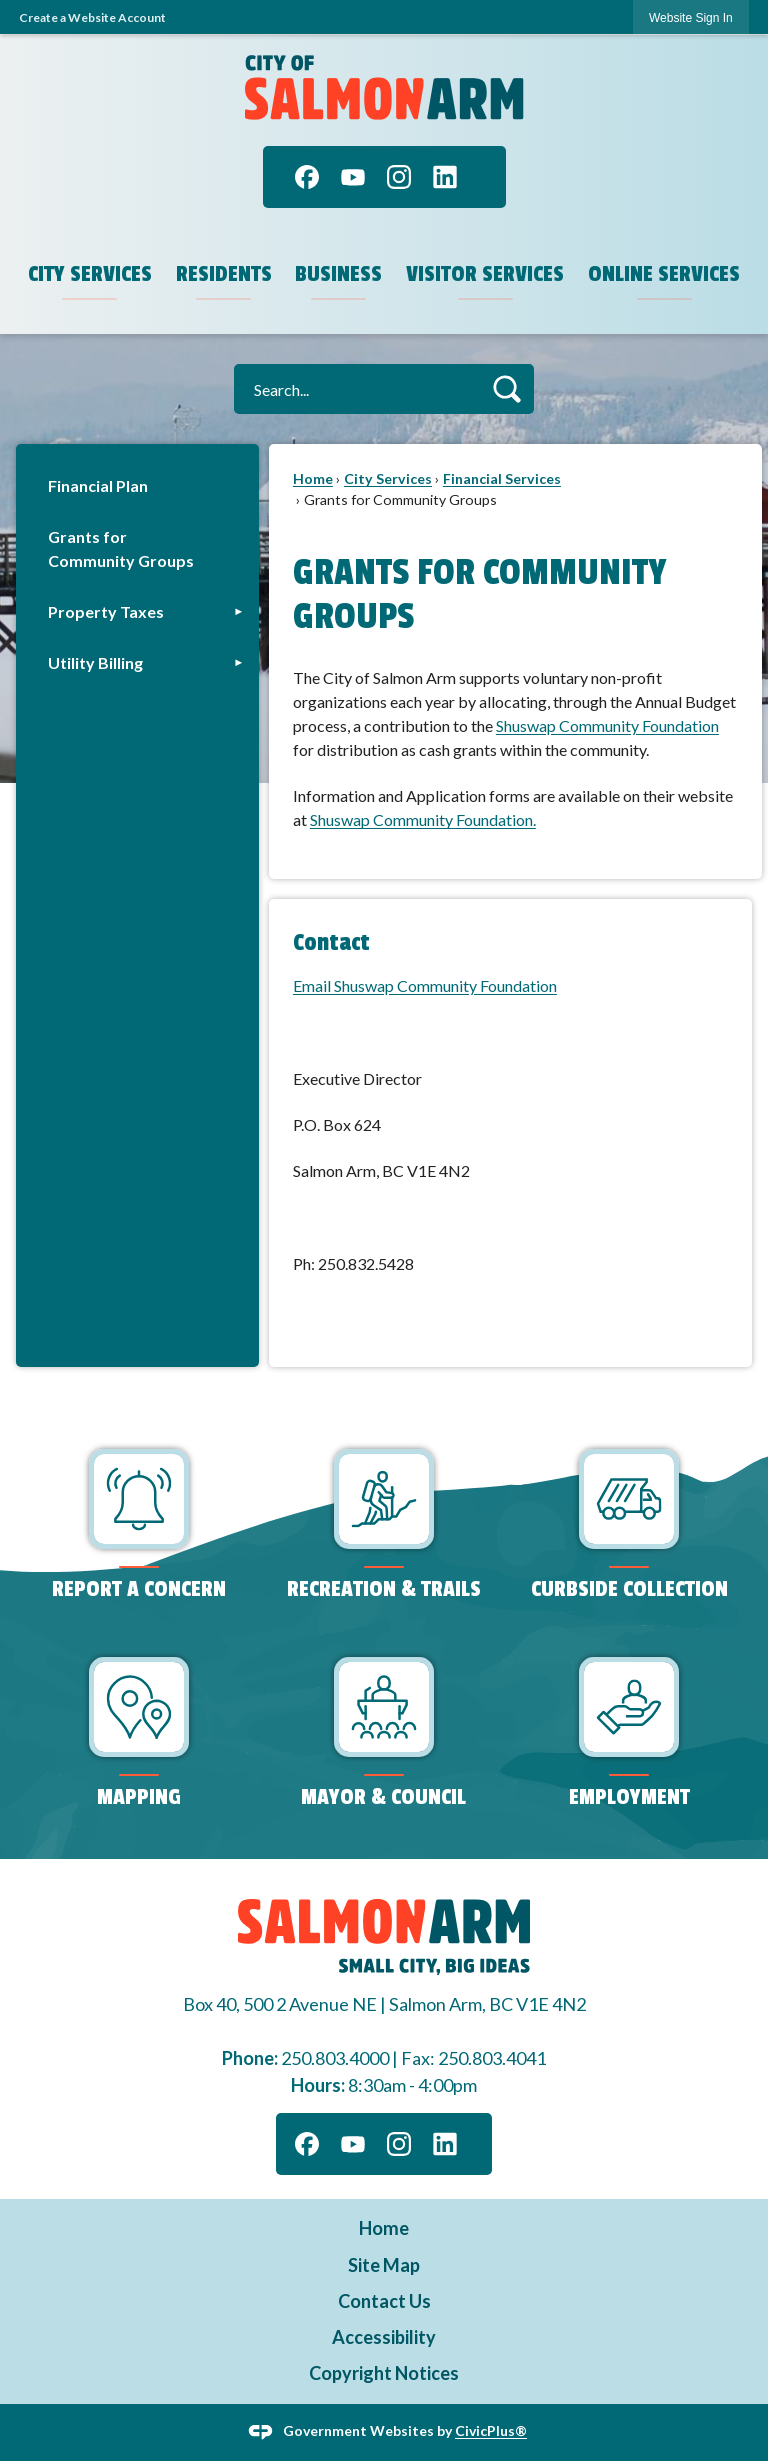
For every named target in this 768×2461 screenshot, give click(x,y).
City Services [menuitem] (90, 274)
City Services (388, 478)
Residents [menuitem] (224, 274)
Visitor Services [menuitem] (485, 274)
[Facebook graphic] (307, 177)
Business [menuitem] (338, 274)
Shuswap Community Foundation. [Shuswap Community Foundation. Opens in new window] (423, 819)
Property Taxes (106, 611)
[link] (691, 17)
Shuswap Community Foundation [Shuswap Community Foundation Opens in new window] (607, 725)
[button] (506, 388)
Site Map (384, 2265)
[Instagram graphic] (399, 177)
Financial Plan (98, 485)
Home (313, 478)
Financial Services (502, 478)
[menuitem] (137, 485)
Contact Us (384, 2301)
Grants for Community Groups (121, 548)
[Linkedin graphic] (445, 177)
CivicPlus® (491, 2430)
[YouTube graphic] (353, 177)
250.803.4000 (335, 2058)
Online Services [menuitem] (664, 274)
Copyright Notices (384, 2373)
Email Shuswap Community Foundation (425, 985)
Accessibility (384, 2337)
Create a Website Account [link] (92, 17)
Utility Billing (95, 662)
